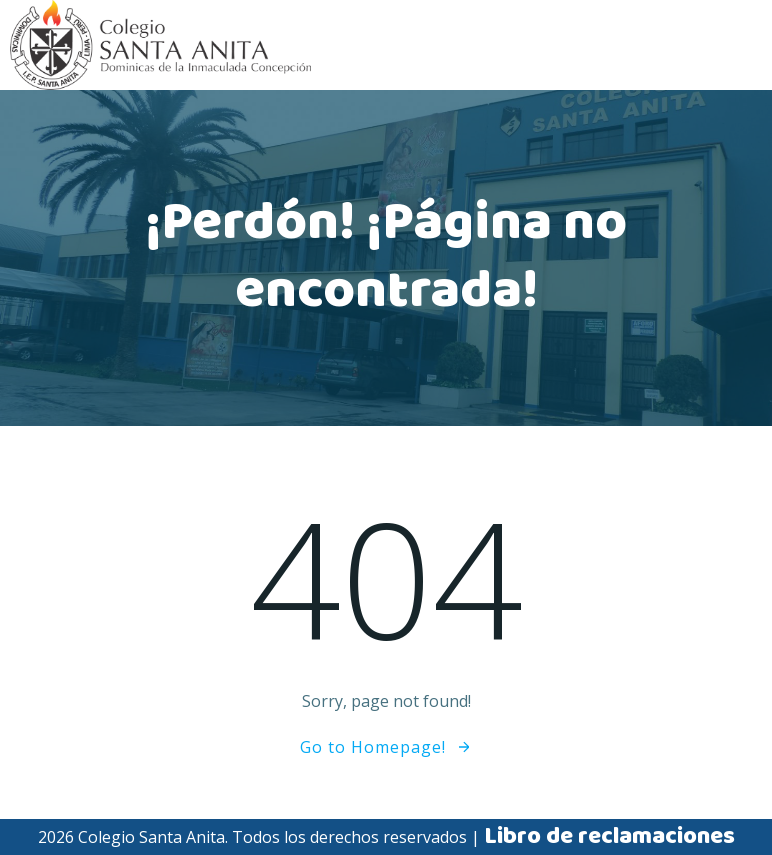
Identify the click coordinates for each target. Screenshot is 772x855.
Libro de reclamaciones (609, 837)
